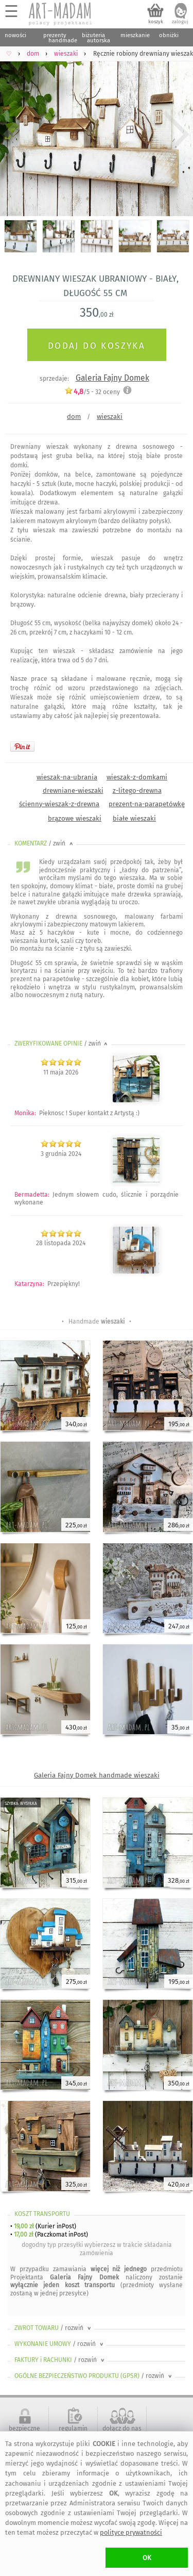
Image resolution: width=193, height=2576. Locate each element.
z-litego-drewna (137, 790)
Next (176, 134)
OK (147, 2558)
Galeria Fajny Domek (112, 378)
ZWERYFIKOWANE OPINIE (61, 1043)
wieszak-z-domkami (137, 777)
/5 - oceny (92, 391)
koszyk (155, 22)
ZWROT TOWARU (53, 2328)
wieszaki (109, 416)
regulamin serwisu (73, 2432)
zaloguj (180, 22)
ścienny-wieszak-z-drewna (59, 804)
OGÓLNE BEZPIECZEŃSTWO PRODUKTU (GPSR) (93, 2375)
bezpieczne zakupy (24, 2432)
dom (74, 416)
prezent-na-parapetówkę (147, 804)
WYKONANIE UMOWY (59, 2343)
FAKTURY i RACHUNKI (60, 2359)
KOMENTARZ (44, 843)
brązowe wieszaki (74, 818)
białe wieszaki (134, 818)
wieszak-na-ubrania (67, 777)
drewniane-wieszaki (73, 790)
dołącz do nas (122, 2428)
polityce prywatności (131, 2532)
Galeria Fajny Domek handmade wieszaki (97, 1775)
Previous (16, 134)
